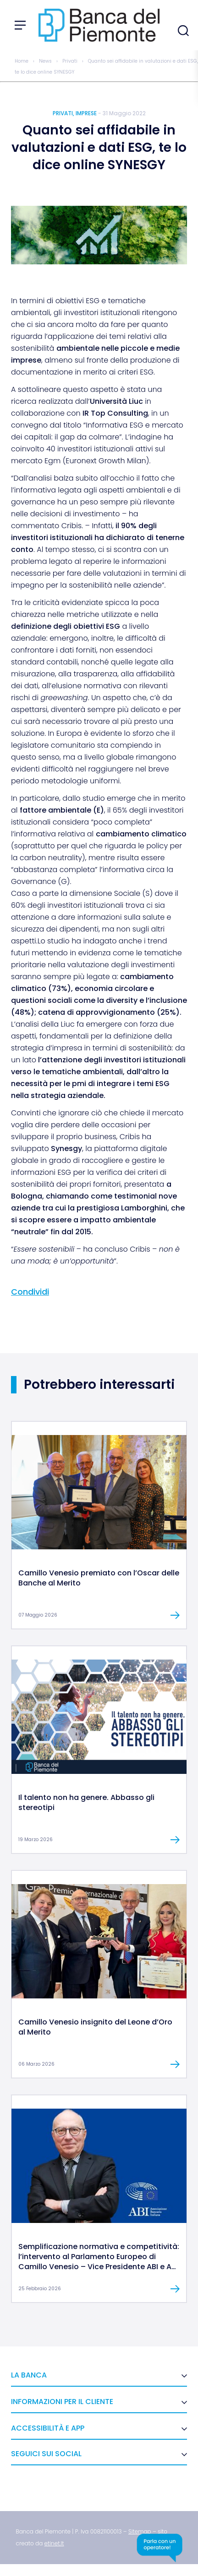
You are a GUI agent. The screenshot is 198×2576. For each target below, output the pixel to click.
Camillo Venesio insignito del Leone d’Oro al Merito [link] (95, 2027)
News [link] (45, 61)
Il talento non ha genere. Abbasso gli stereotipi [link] (86, 1802)
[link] (99, 1547)
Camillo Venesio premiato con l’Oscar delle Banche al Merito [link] (98, 1578)
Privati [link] (69, 61)
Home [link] (21, 61)
